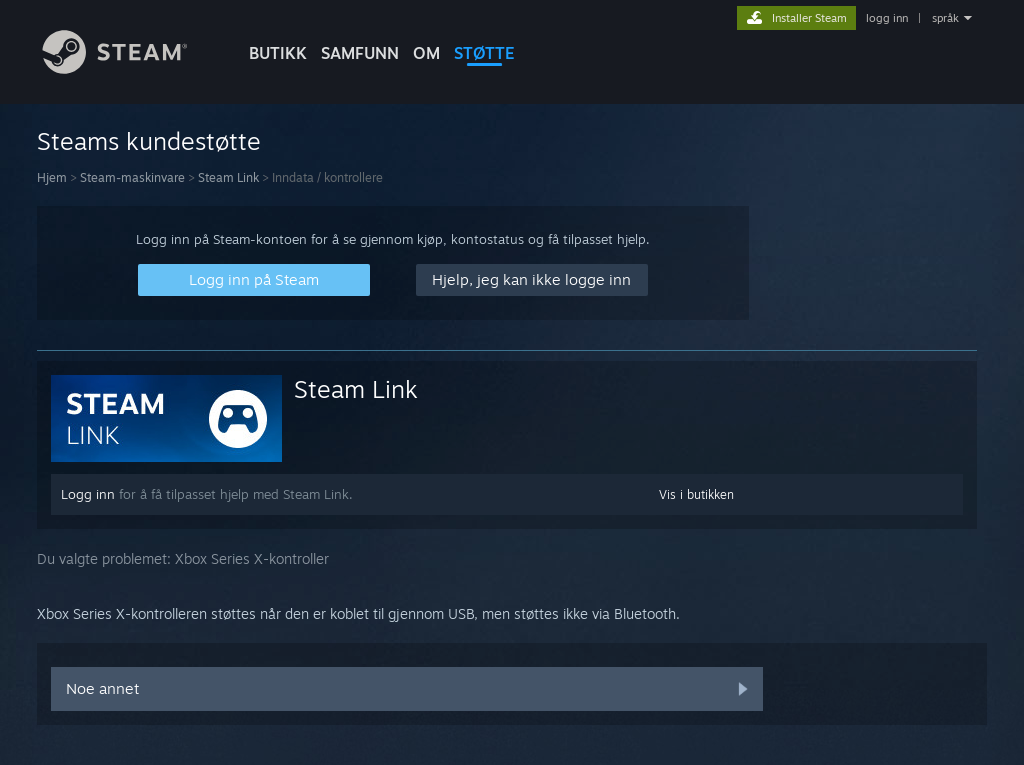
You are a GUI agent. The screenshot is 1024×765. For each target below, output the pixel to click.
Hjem (52, 177)
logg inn (887, 18)
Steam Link (228, 177)
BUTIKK (278, 53)
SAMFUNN (360, 53)
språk (945, 18)
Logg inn (88, 494)
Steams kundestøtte (149, 141)
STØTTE (484, 53)
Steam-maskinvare (132, 177)
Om (426, 53)
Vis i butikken (696, 494)
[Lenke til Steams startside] (130, 68)
